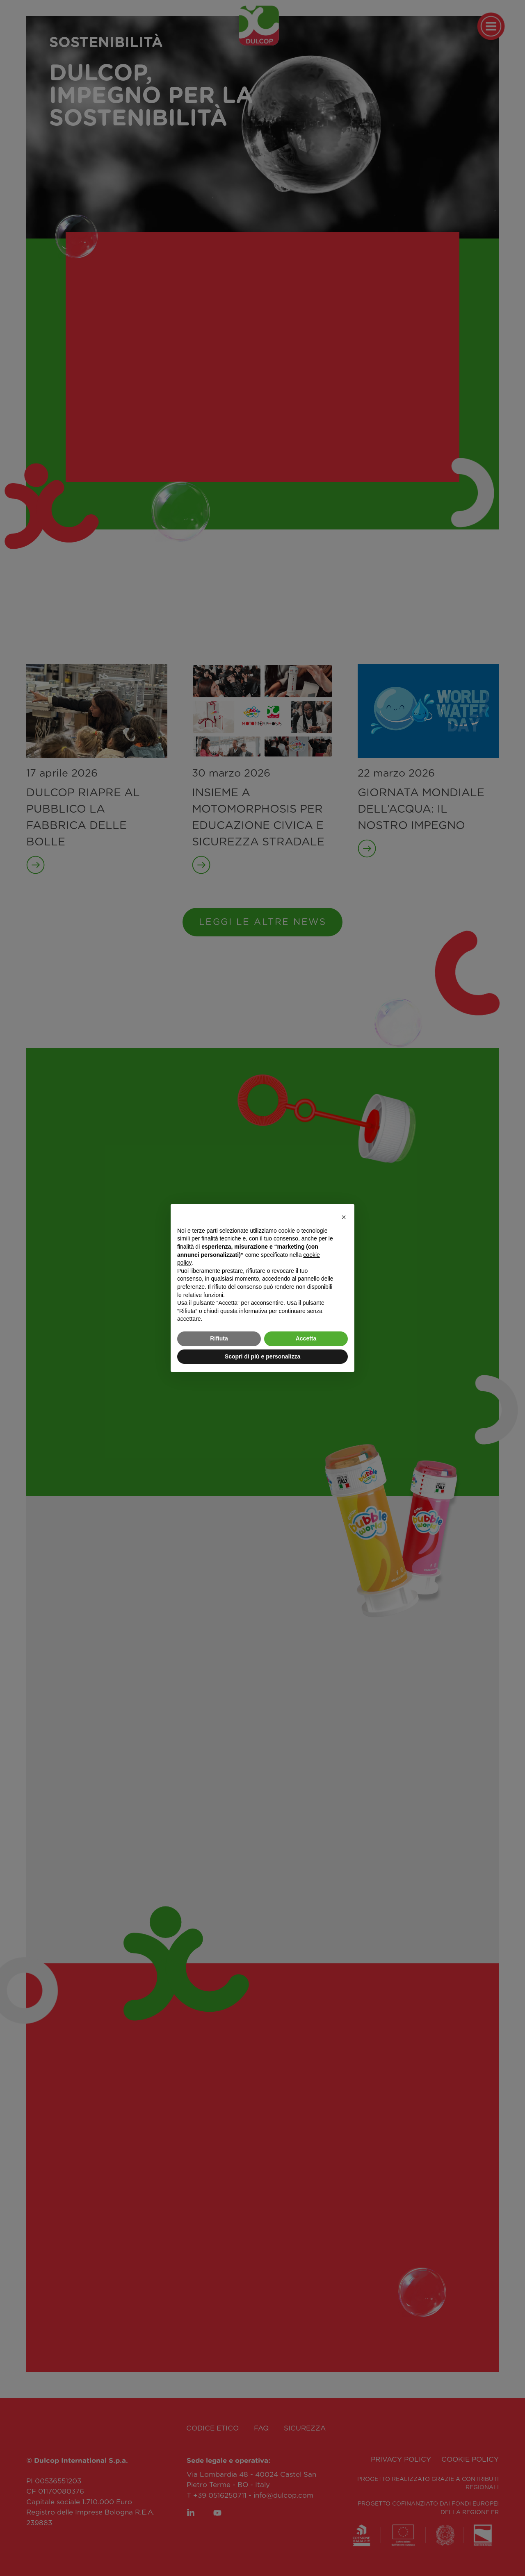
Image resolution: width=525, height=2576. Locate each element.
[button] (343, 1217)
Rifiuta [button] (219, 1338)
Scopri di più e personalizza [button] (262, 1356)
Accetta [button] (306, 1338)
